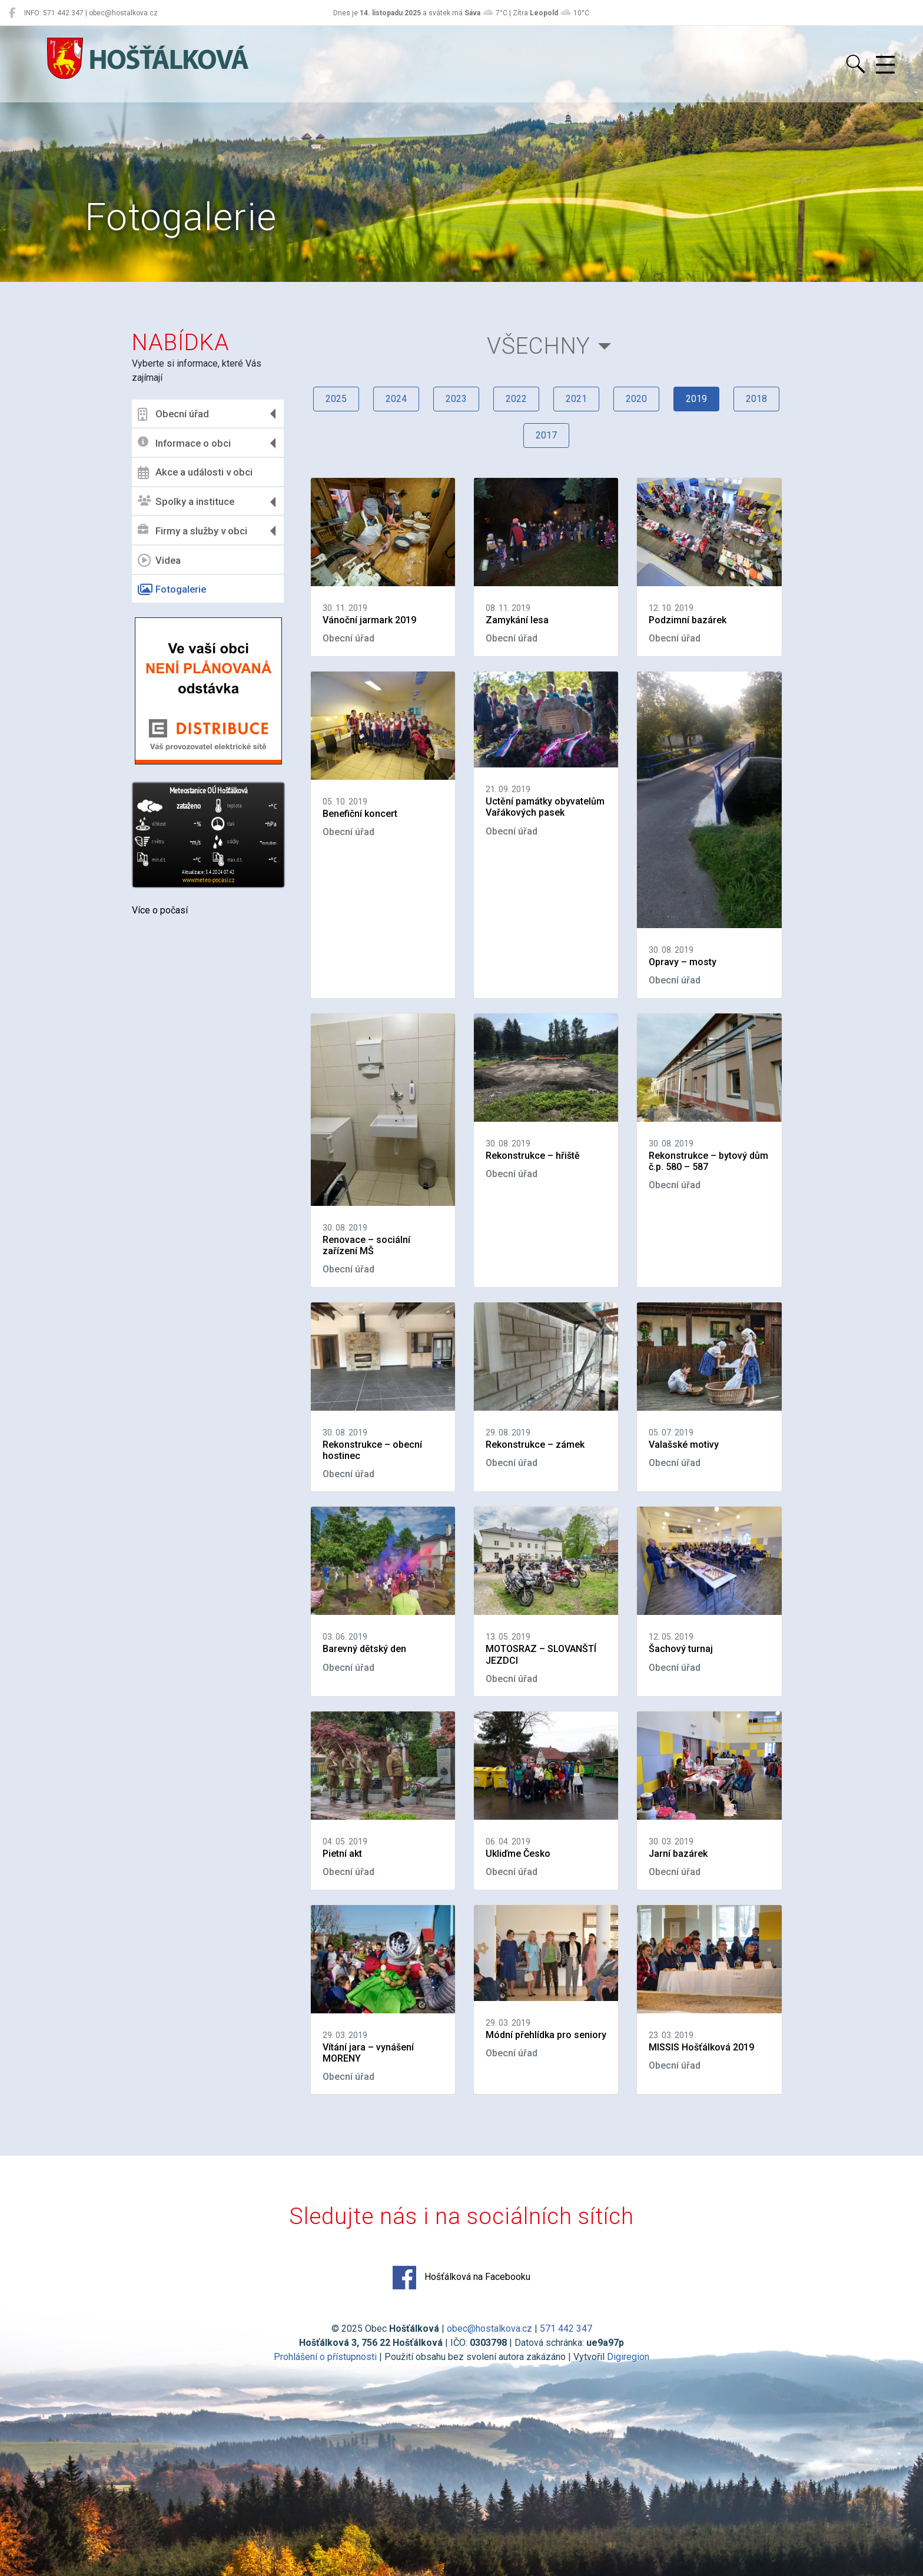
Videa (159, 560)
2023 (456, 398)
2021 (576, 398)
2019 (696, 398)
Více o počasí (160, 910)
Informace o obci (184, 443)
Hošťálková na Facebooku (461, 2277)
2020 (636, 398)
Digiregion (628, 2356)
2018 (756, 398)
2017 (546, 435)
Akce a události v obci (195, 472)
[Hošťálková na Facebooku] (12, 13)
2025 (336, 398)
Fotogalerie (172, 589)
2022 (516, 398)
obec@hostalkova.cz (489, 2328)
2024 (396, 398)
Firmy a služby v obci (192, 530)
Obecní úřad (173, 414)
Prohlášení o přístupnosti (325, 2356)
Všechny (538, 346)
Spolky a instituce (186, 502)
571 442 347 (566, 2328)
